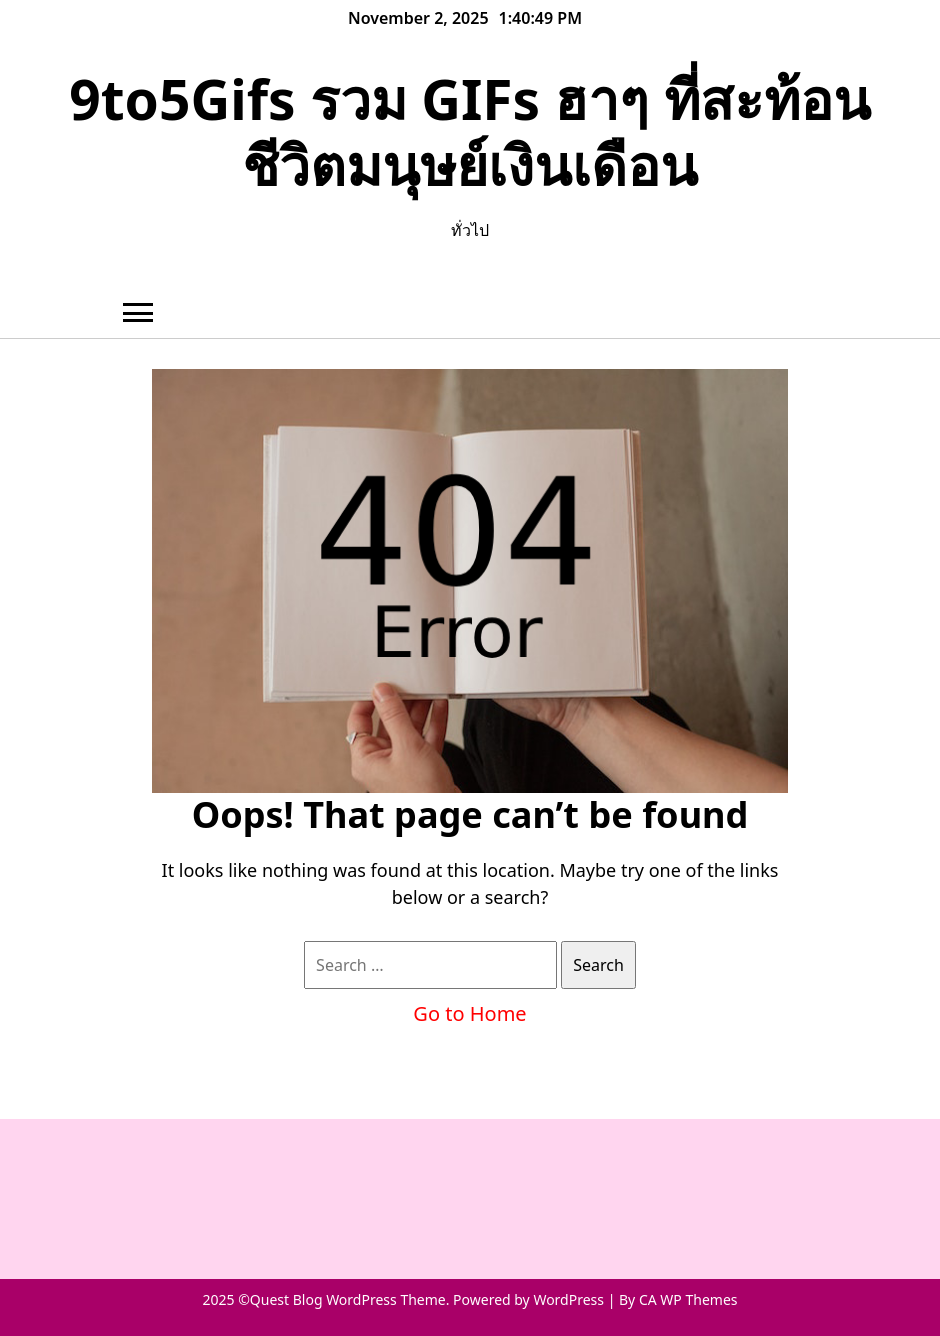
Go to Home (469, 1013)
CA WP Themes (688, 1299)
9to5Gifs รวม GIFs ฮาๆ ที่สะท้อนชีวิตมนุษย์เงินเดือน (470, 131)
